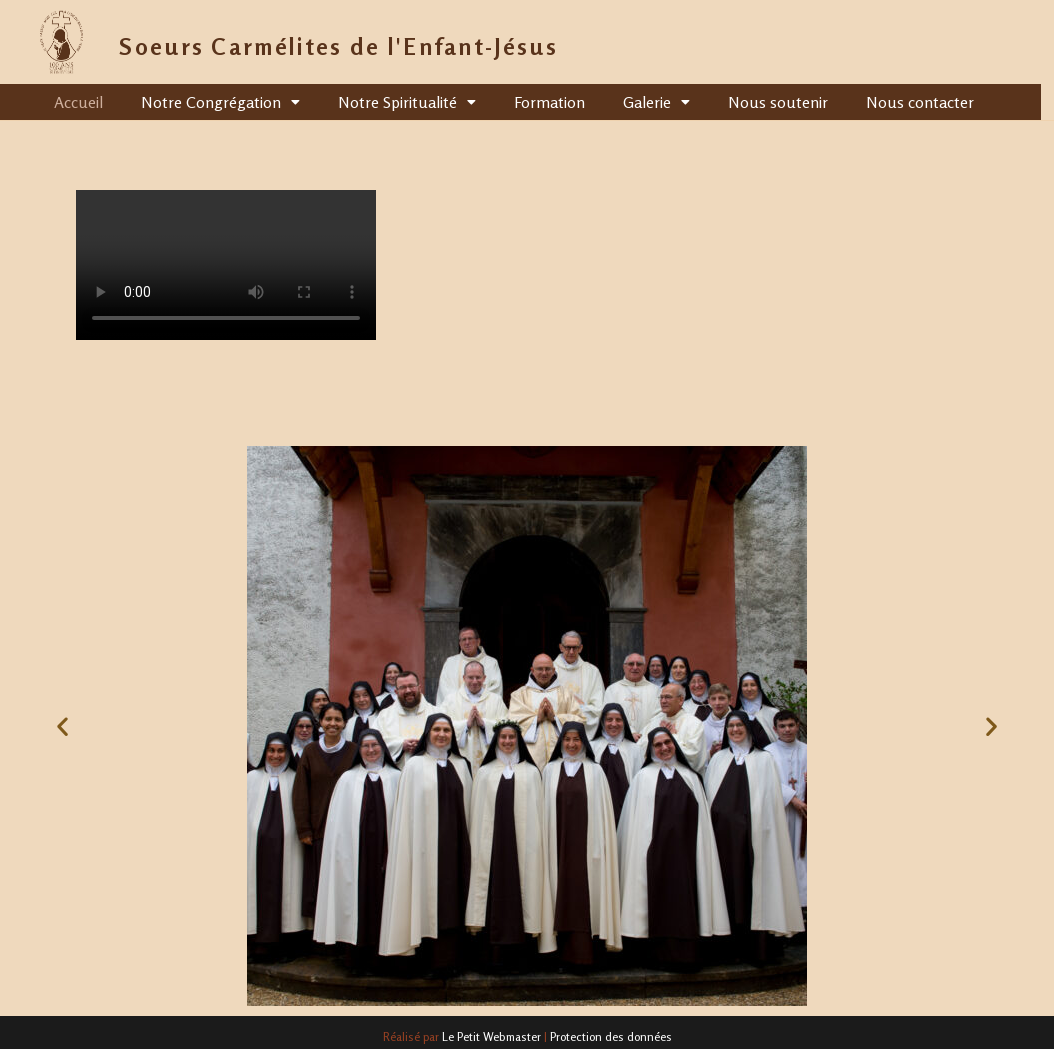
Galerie (656, 102)
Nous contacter (920, 102)
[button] (62, 725)
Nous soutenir (778, 102)
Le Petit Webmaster (491, 1036)
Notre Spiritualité (407, 102)
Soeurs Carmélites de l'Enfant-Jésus (338, 46)
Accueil (78, 102)
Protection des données (611, 1036)
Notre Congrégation (220, 102)
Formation (549, 102)
